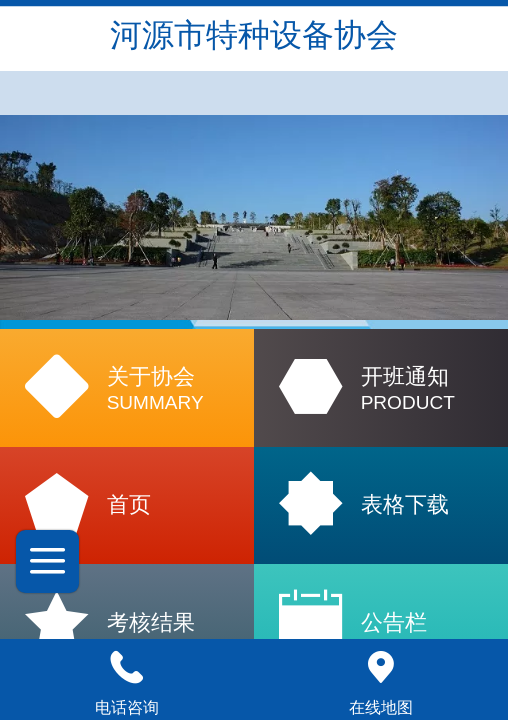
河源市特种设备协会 (254, 35)
